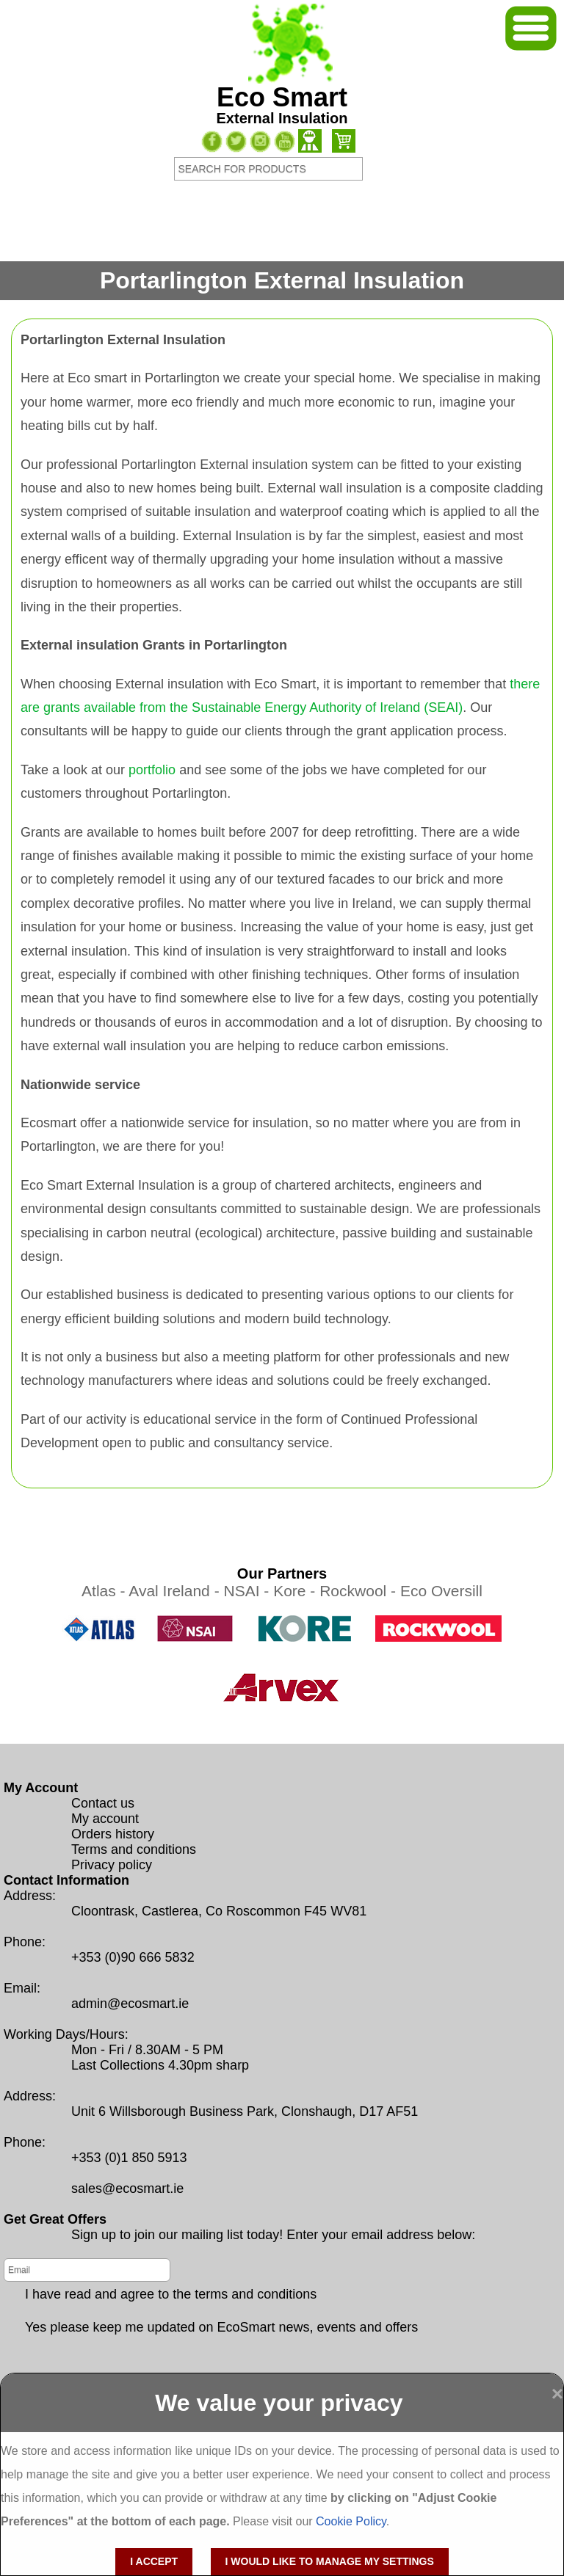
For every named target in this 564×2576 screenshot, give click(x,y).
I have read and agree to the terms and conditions (171, 2294)
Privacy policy (111, 1865)
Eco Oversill (441, 1590)
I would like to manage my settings (329, 2561)
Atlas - (105, 1590)
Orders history (112, 1834)
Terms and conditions (133, 1849)
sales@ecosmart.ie (127, 2188)
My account (105, 1818)
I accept (154, 2561)
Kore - (296, 1590)
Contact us (102, 1803)
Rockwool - (359, 1590)
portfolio (152, 770)
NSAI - (248, 1590)
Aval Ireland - (176, 1590)
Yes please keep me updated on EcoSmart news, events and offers (221, 2327)
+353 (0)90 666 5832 (133, 1957)
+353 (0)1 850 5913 (129, 2157)
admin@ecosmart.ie (130, 2003)
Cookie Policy (351, 2521)
